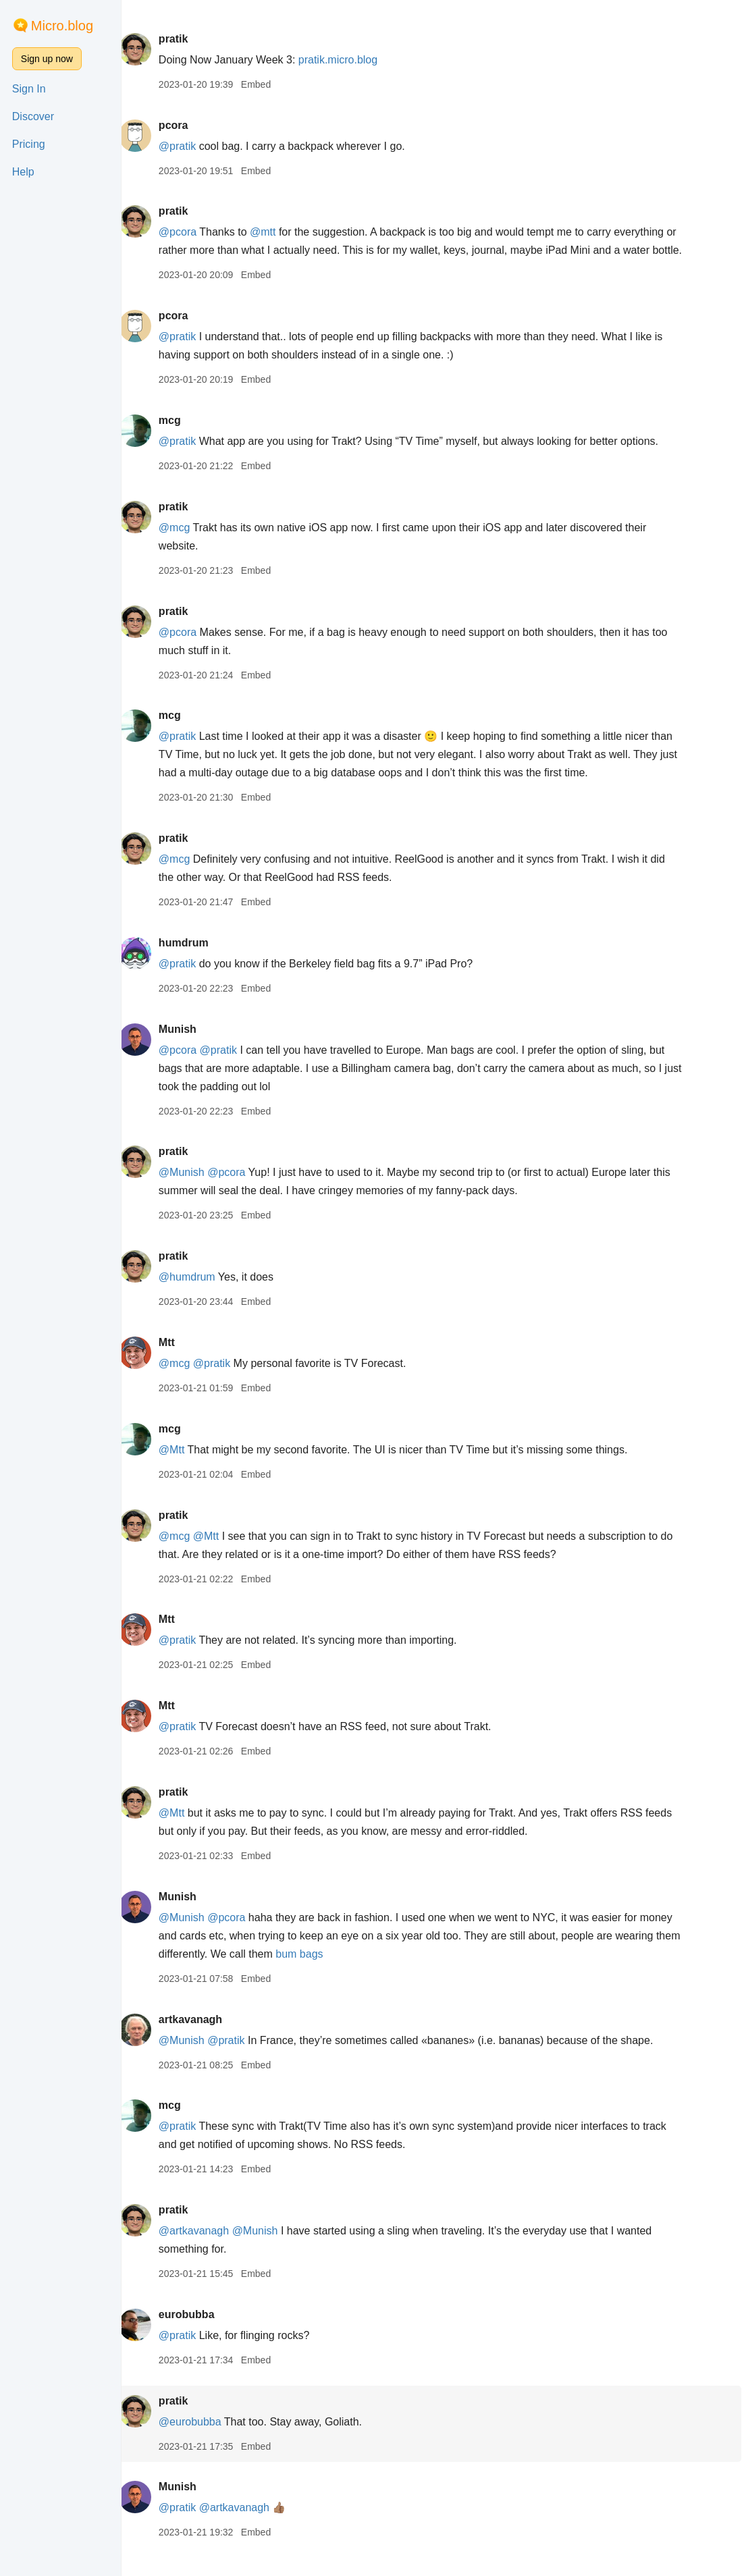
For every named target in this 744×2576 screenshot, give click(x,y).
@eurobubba (202, 2440)
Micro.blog (62, 25)
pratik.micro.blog (350, 59)
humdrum (196, 961)
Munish (190, 1047)
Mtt (179, 1360)
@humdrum (199, 1295)
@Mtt (183, 1468)
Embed (268, 84)
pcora (186, 125)
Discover (33, 116)
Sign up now (47, 58)
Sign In (29, 89)
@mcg (186, 546)
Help (23, 172)
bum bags (379, 1972)
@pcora (190, 232)
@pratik (189, 146)
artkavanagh (202, 2037)
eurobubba (199, 2332)
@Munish (194, 1190)
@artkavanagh (206, 2249)
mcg (182, 438)
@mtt (275, 232)
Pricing (28, 144)
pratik (186, 39)
